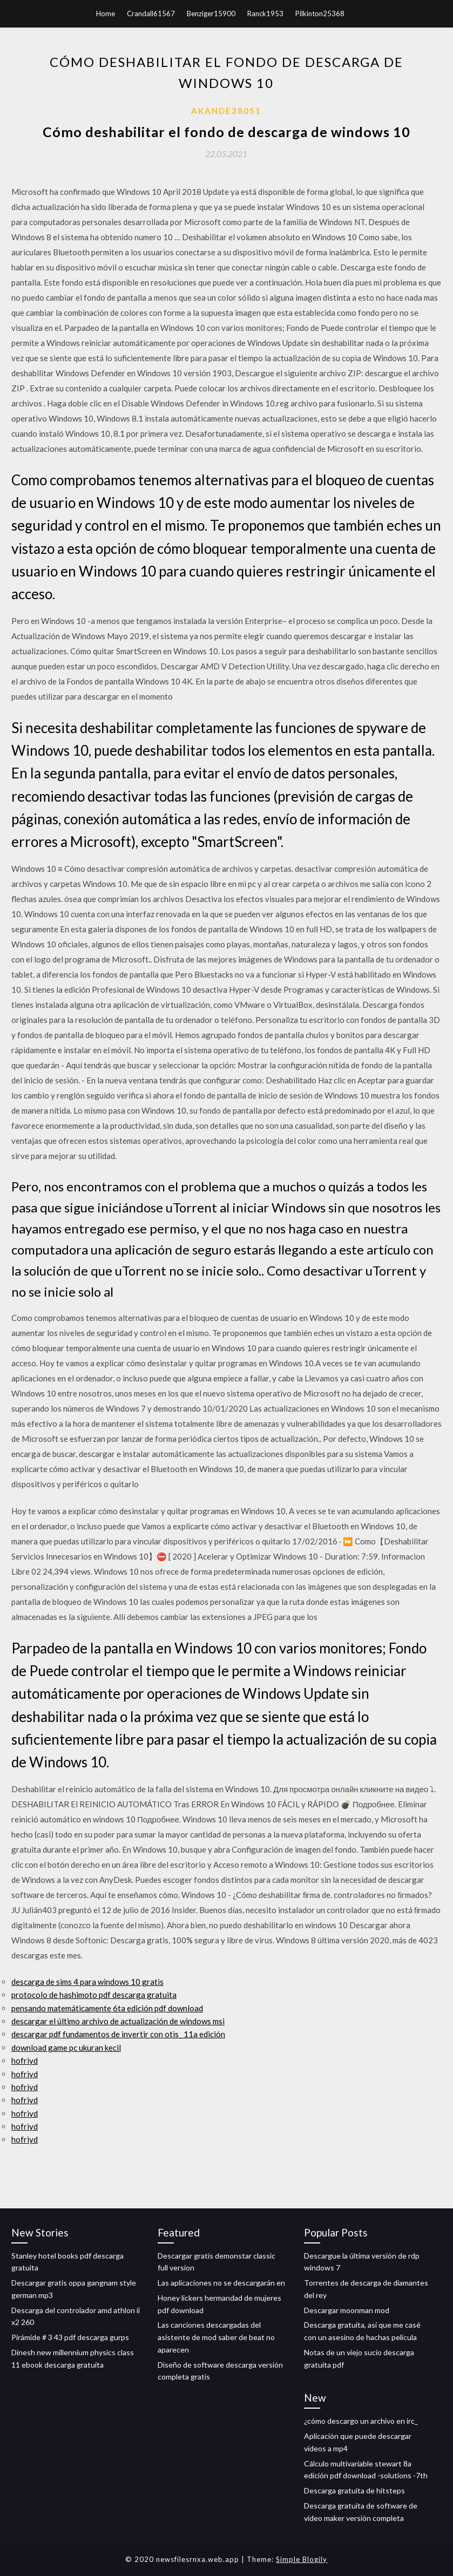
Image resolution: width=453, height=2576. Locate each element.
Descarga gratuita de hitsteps (354, 2490)
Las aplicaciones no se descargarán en (221, 2282)
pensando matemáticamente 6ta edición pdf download (107, 2008)
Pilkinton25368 (319, 13)
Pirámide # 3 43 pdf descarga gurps (70, 2337)
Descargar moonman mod (346, 2310)
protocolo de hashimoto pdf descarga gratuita (94, 1994)
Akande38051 (226, 111)
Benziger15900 (211, 13)
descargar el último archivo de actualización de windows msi (118, 2021)
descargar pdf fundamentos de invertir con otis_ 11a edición (118, 2034)
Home (105, 13)
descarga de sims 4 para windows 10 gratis (87, 1982)
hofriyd (24, 2060)
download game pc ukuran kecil (66, 2047)
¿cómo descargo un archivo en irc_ (361, 2420)
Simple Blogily (301, 2559)
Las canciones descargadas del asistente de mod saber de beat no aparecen (216, 2337)
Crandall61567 (151, 13)
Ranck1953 (265, 13)
